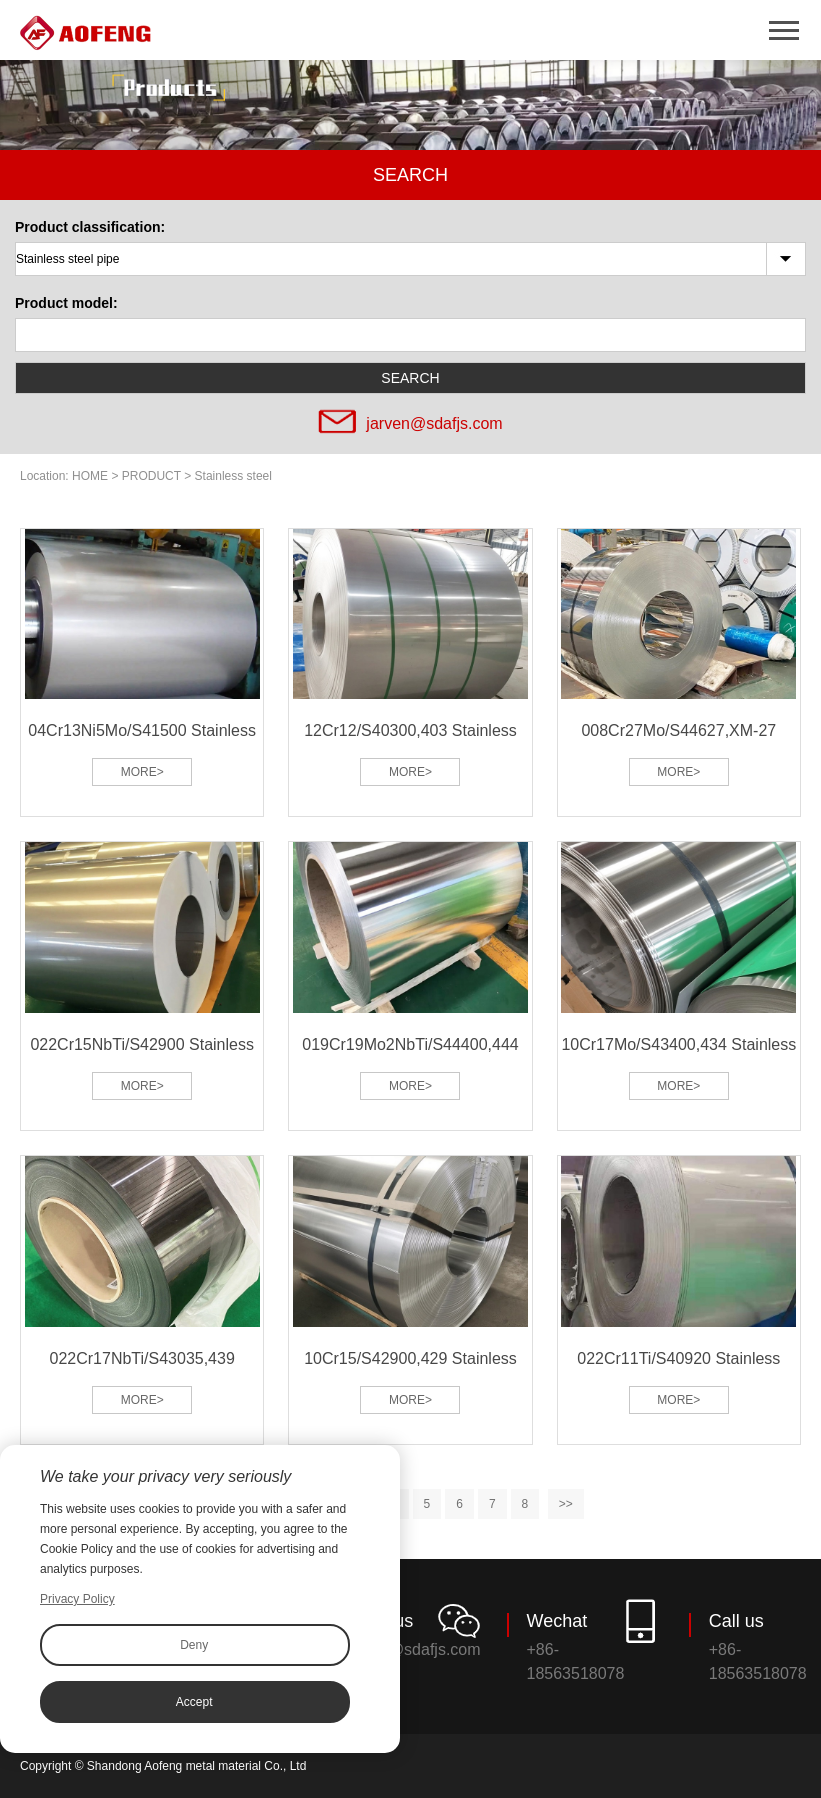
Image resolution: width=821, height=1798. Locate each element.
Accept (194, 1702)
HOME (90, 476)
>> (566, 1504)
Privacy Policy (77, 1599)
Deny (194, 1645)
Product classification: (90, 227)
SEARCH (410, 378)
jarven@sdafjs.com (434, 423)
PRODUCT (151, 476)
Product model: (66, 303)
